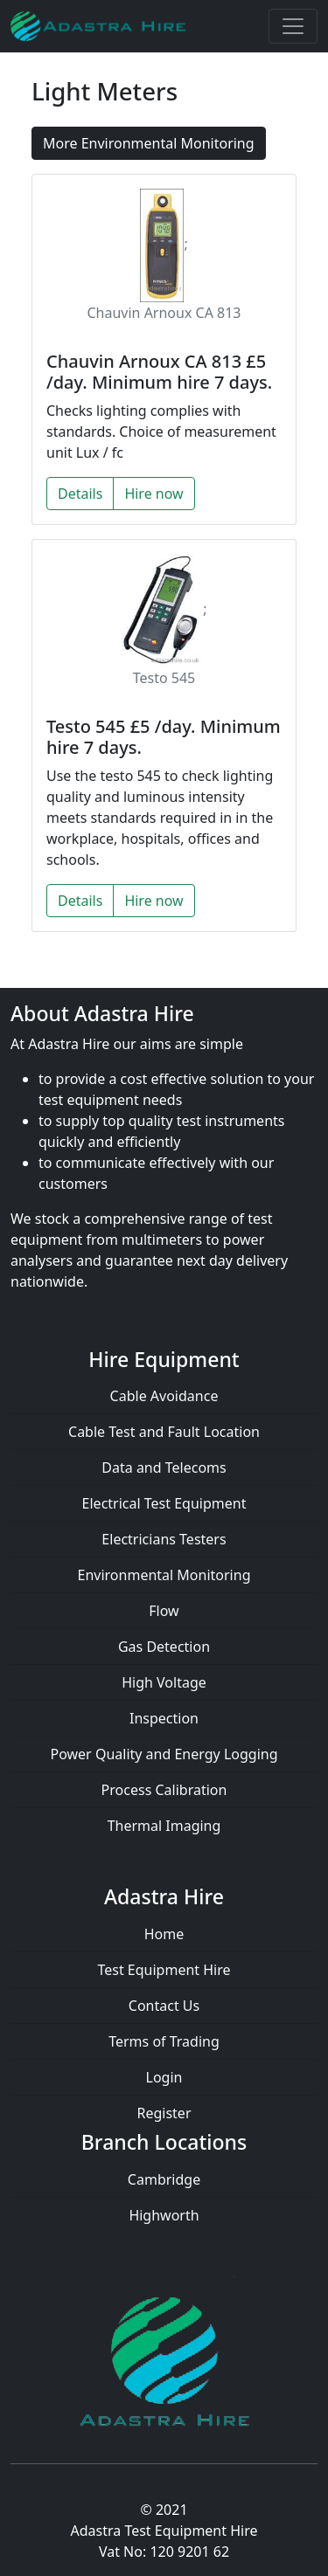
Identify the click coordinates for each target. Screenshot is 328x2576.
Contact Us (164, 2005)
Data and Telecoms (163, 1467)
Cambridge (164, 2179)
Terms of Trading (164, 2041)
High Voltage (164, 1682)
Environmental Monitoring (164, 1575)
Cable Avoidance (164, 1395)
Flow (163, 1610)
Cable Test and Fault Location (164, 1431)
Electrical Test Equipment (164, 1503)
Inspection (164, 1718)
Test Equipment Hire (163, 1969)
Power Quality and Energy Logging (163, 1754)
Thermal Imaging (164, 1825)
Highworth (164, 2215)
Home (164, 1934)
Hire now (153, 493)
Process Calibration (164, 1789)
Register (163, 2113)
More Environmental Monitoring (149, 143)
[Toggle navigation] (293, 26)
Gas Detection (164, 1646)
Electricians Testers (163, 1539)
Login (164, 2077)
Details (80, 493)
